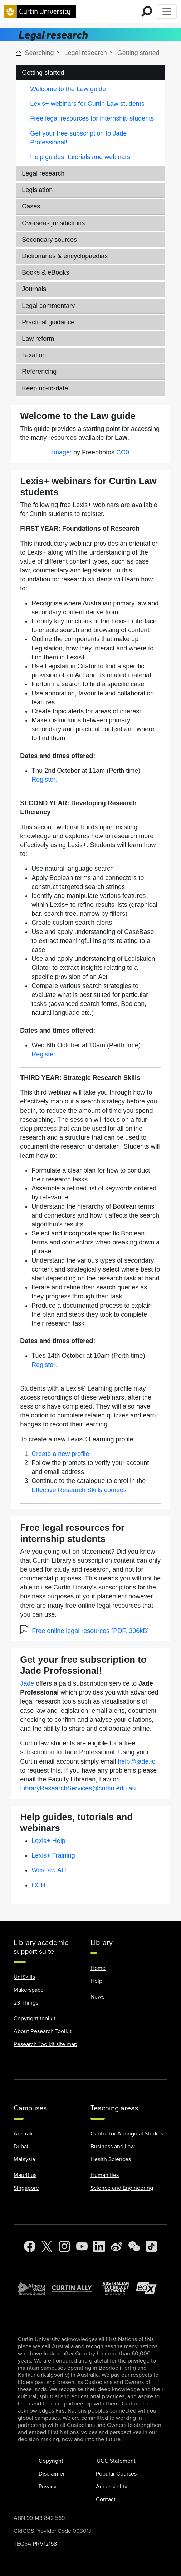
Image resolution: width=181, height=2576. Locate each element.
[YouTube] (82, 2246)
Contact (106, 2499)
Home (98, 1968)
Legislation (37, 189)
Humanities (104, 2175)
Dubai (21, 2146)
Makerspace (29, 1990)
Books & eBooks (45, 272)
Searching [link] (39, 52)
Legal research (43, 173)
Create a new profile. (61, 1453)
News (97, 1996)
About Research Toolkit (43, 2031)
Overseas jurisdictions (53, 223)
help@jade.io (136, 1761)
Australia (24, 2133)
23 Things (26, 2002)
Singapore (26, 2188)
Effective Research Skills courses (79, 1490)
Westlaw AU (48, 1870)
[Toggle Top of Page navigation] (167, 11)
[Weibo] (116, 2246)
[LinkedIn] (99, 2246)
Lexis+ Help (48, 1840)
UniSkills (24, 1977)
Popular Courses (116, 2473)
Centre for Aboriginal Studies (126, 2133)
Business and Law (112, 2146)
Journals (34, 288)
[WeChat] (134, 2246)
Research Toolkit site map (45, 2044)
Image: (62, 452)
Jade (27, 1683)
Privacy (48, 2486)
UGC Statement (116, 2460)
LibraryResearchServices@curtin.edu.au (78, 1788)
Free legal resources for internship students (92, 118)
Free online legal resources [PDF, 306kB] (90, 1630)
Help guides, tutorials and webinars (80, 157)
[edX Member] (149, 2288)
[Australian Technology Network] (119, 2288)
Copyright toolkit (34, 2018)
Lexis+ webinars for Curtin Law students (87, 103)
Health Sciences (110, 2159)
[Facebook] (29, 2246)
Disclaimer (52, 2473)
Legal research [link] (85, 52)
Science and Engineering (121, 2188)
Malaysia (24, 2159)
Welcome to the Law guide (68, 89)
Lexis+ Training (53, 1855)
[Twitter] (47, 2246)
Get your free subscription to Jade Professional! (78, 138)
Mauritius (25, 2175)
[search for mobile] (147, 11)
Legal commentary (48, 305)
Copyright (51, 2460)
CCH (38, 1885)
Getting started (43, 72)
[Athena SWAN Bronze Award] (35, 2288)
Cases (31, 206)
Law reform (38, 338)
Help (96, 1981)
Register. (44, 779)
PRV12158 (45, 2543)
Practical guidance (48, 322)
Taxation (34, 355)
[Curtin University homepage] (40, 11)
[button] (18, 52)
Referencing (39, 371)
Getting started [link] (138, 52)
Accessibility (111, 2486)
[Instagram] (64, 2246)
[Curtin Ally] (77, 2288)
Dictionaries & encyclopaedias (65, 256)
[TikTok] (151, 2246)
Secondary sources (49, 239)
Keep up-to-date (45, 388)
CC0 (122, 452)
